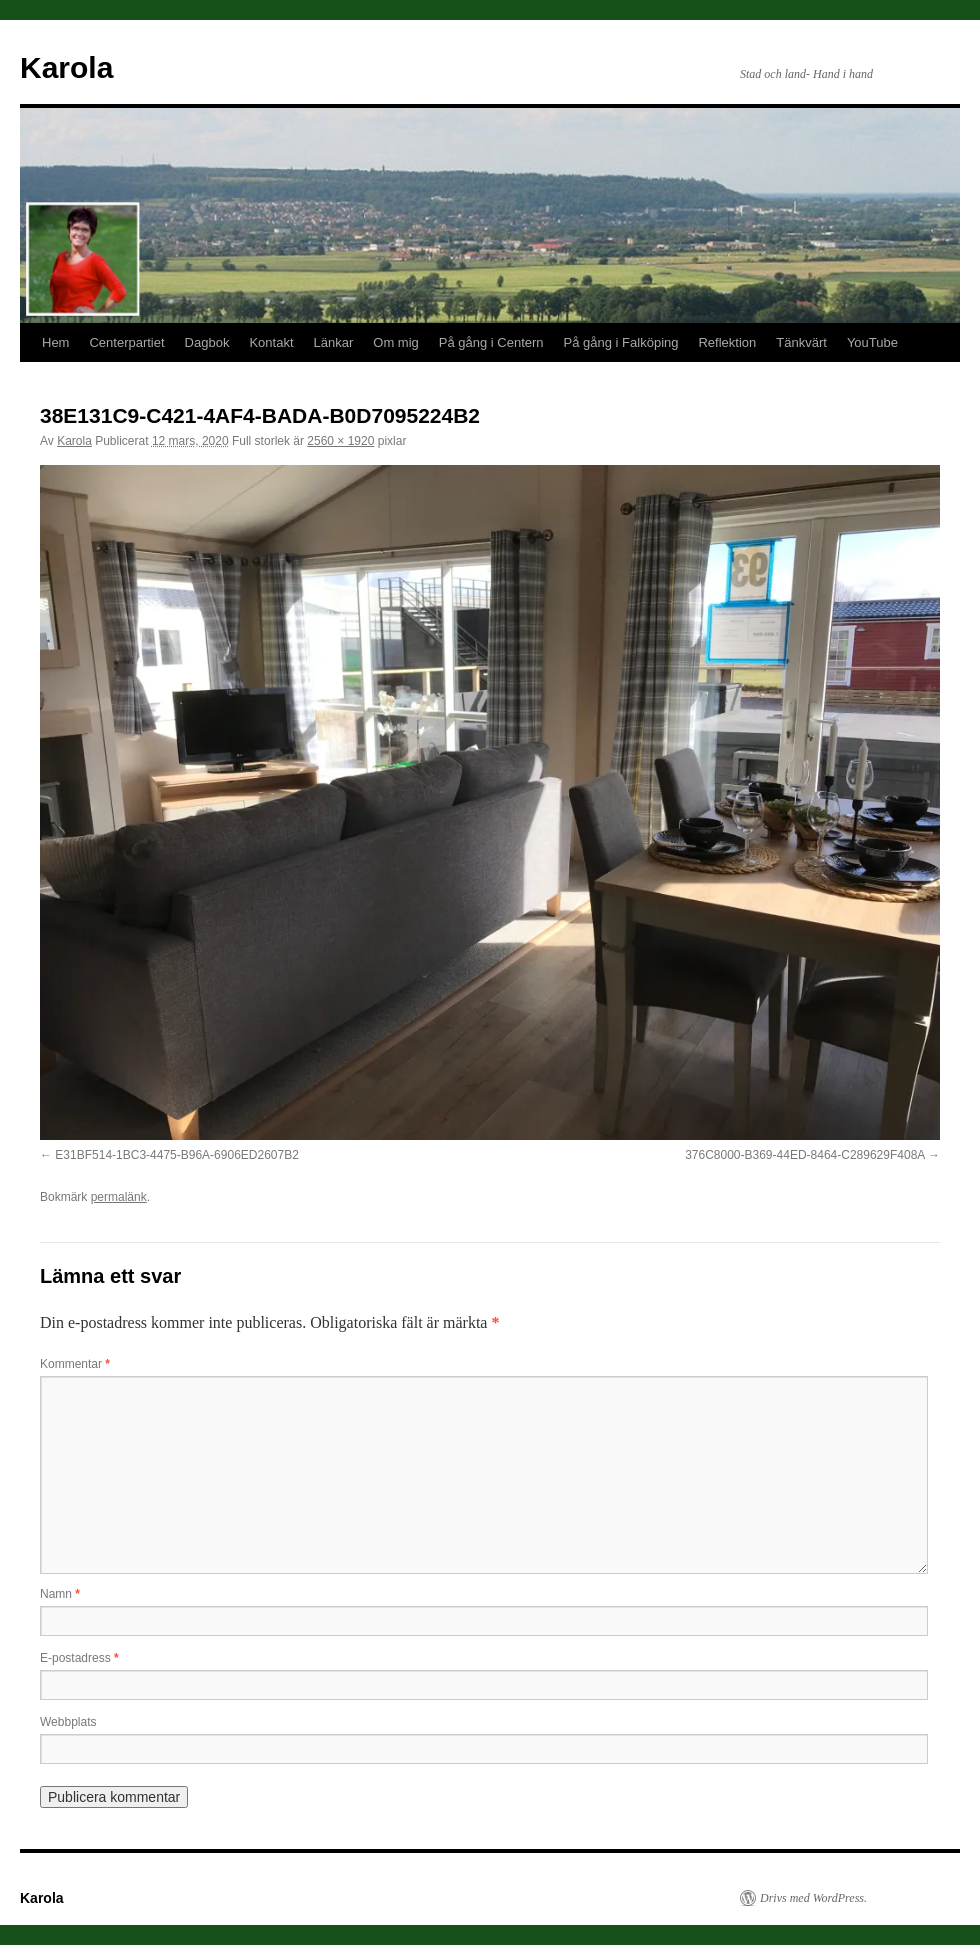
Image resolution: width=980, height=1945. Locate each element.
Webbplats (68, 1722)
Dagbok (207, 342)
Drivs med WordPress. (813, 1898)
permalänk (119, 1197)
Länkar (334, 342)
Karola (66, 67)
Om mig (396, 342)
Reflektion (727, 342)
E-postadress (79, 1658)
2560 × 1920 (340, 441)
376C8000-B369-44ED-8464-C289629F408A (805, 1155)
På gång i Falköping (621, 342)
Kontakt (271, 342)
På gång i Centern (491, 342)
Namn (60, 1594)
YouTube (872, 342)
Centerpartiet (126, 342)
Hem (55, 342)
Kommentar (75, 1364)
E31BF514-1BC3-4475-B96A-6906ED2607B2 (177, 1155)
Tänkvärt (801, 342)
